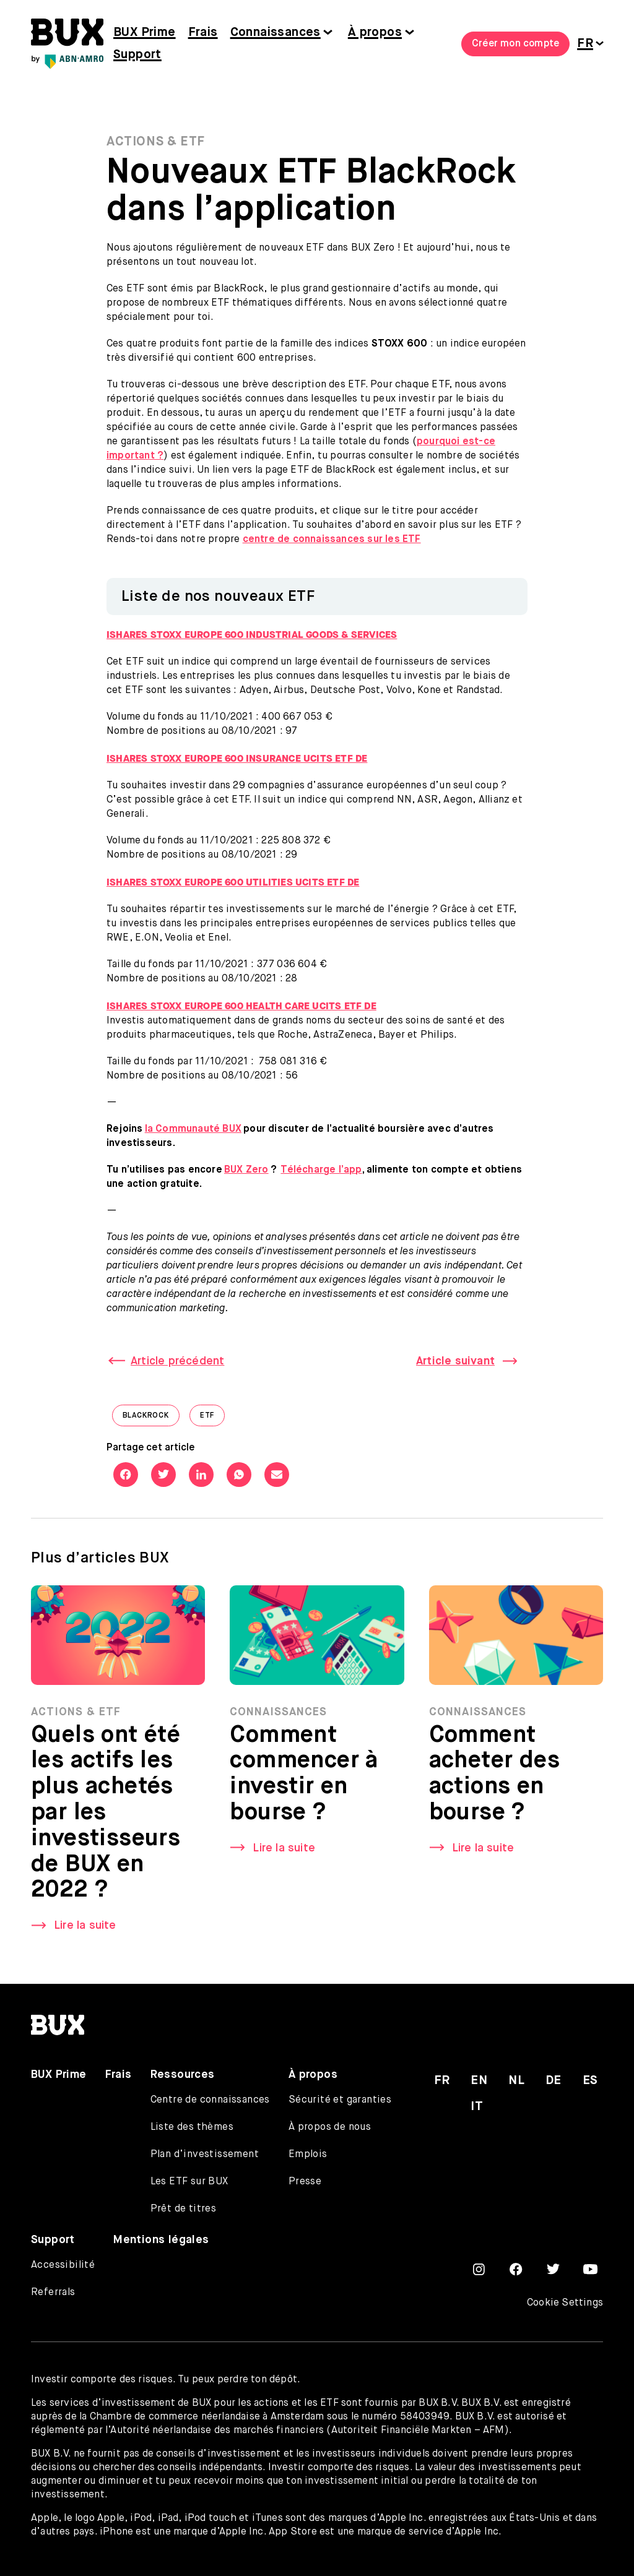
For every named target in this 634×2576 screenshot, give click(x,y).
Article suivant (455, 1361)
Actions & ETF (155, 142)
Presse (305, 2182)
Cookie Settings (565, 2303)
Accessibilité (63, 2265)
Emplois (308, 2155)
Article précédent (177, 1361)
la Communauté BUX (193, 1129)
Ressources (182, 2074)
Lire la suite (85, 1931)
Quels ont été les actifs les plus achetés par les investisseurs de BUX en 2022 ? (105, 1819)
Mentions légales (161, 2240)
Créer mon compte (515, 44)
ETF (212, 1418)
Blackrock (151, 1418)
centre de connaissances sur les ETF (332, 540)
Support (137, 54)
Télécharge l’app (321, 1170)
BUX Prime (144, 32)
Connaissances (275, 32)
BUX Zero (246, 1170)
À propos (375, 32)
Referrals (53, 2293)
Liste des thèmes (191, 2127)
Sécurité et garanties (340, 2100)
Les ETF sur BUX (189, 2182)
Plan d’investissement (204, 2155)
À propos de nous (330, 2127)
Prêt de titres (183, 2209)
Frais (203, 32)
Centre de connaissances (210, 2100)
